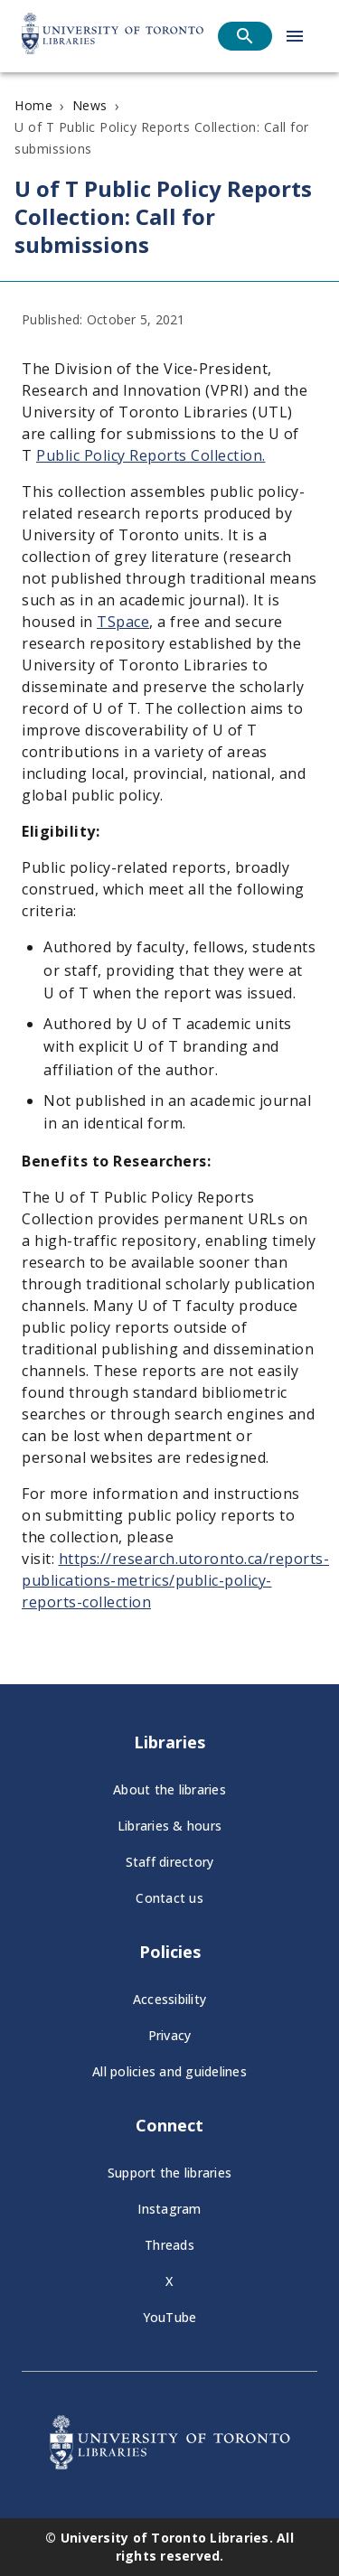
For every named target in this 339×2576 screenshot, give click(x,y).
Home (33, 105)
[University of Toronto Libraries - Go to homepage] (170, 2464)
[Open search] (245, 36)
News (90, 105)
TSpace (123, 622)
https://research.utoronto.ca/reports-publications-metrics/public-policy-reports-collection (175, 1579)
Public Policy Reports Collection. (151, 455)
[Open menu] (294, 36)
